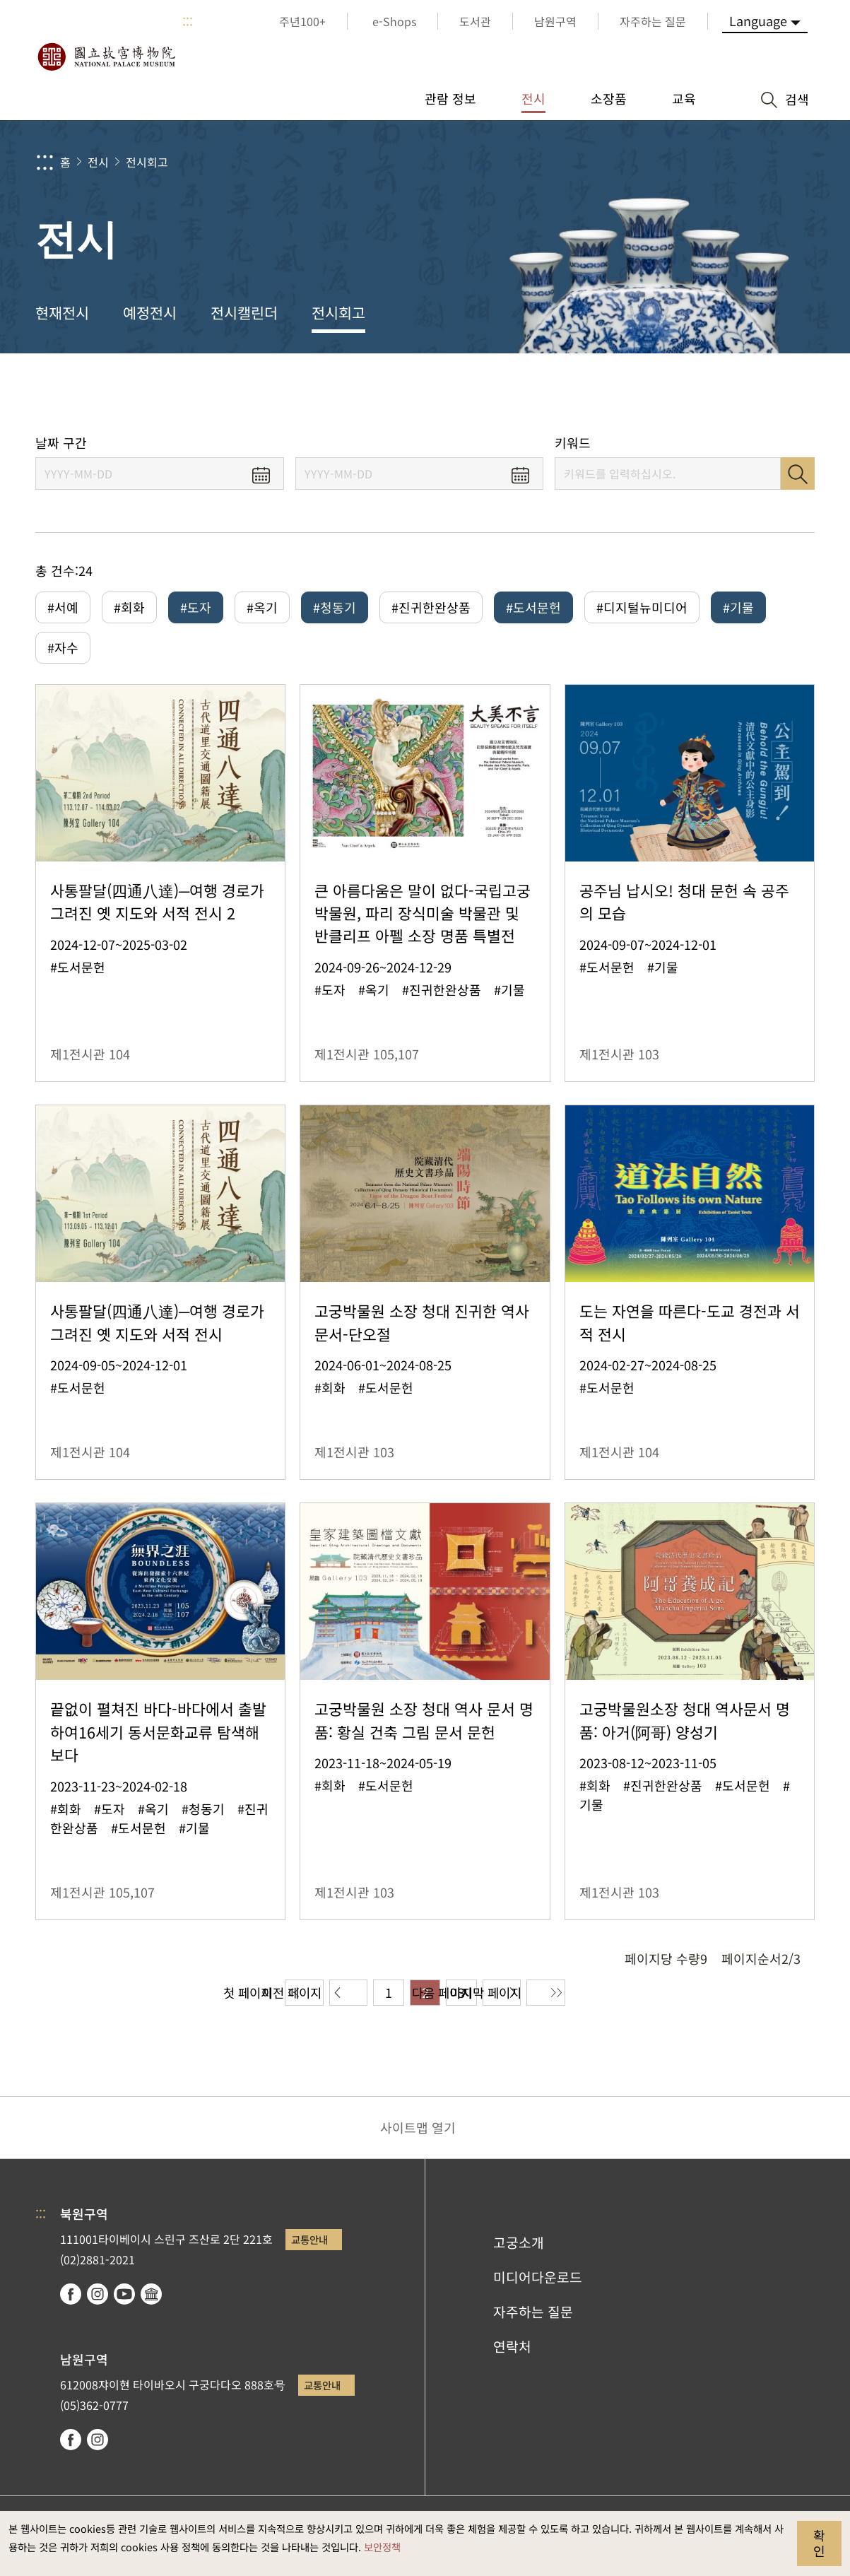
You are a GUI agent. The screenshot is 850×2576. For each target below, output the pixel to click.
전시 (98, 161)
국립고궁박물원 (106, 56)
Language (758, 20)
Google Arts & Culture (151, 2299)
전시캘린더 (244, 312)
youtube (124, 2299)
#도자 (195, 607)
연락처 (512, 2351)
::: (187, 21)
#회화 (129, 607)
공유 (681, 394)
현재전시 (62, 312)
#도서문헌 (533, 607)
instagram (97, 2299)
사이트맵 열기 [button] (418, 2133)
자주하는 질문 (533, 2317)
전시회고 (147, 161)
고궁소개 (518, 2248)
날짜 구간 (61, 443)
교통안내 (309, 2244)
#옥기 (262, 607)
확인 (819, 2543)
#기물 (738, 607)
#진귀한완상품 (431, 607)
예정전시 (150, 312)
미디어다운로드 (537, 2282)
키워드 (573, 443)
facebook (70, 2299)
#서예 (62, 607)
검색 (798, 473)
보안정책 (382, 2546)
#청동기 (334, 607)
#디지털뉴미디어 (641, 607)
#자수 (62, 650)
